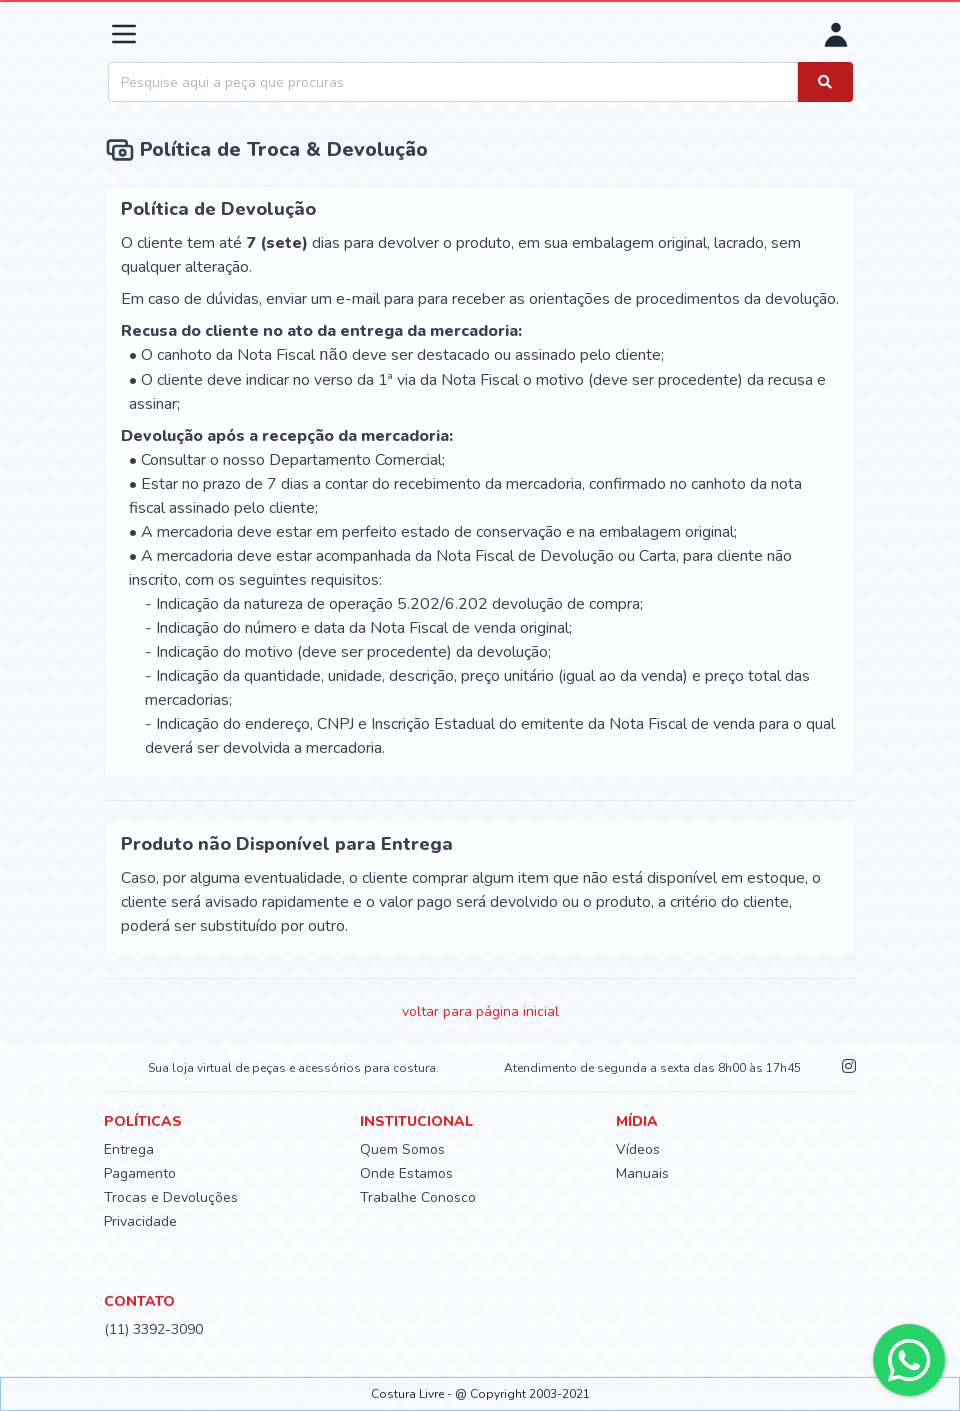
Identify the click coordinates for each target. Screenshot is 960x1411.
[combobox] (453, 82)
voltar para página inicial (480, 1011)
